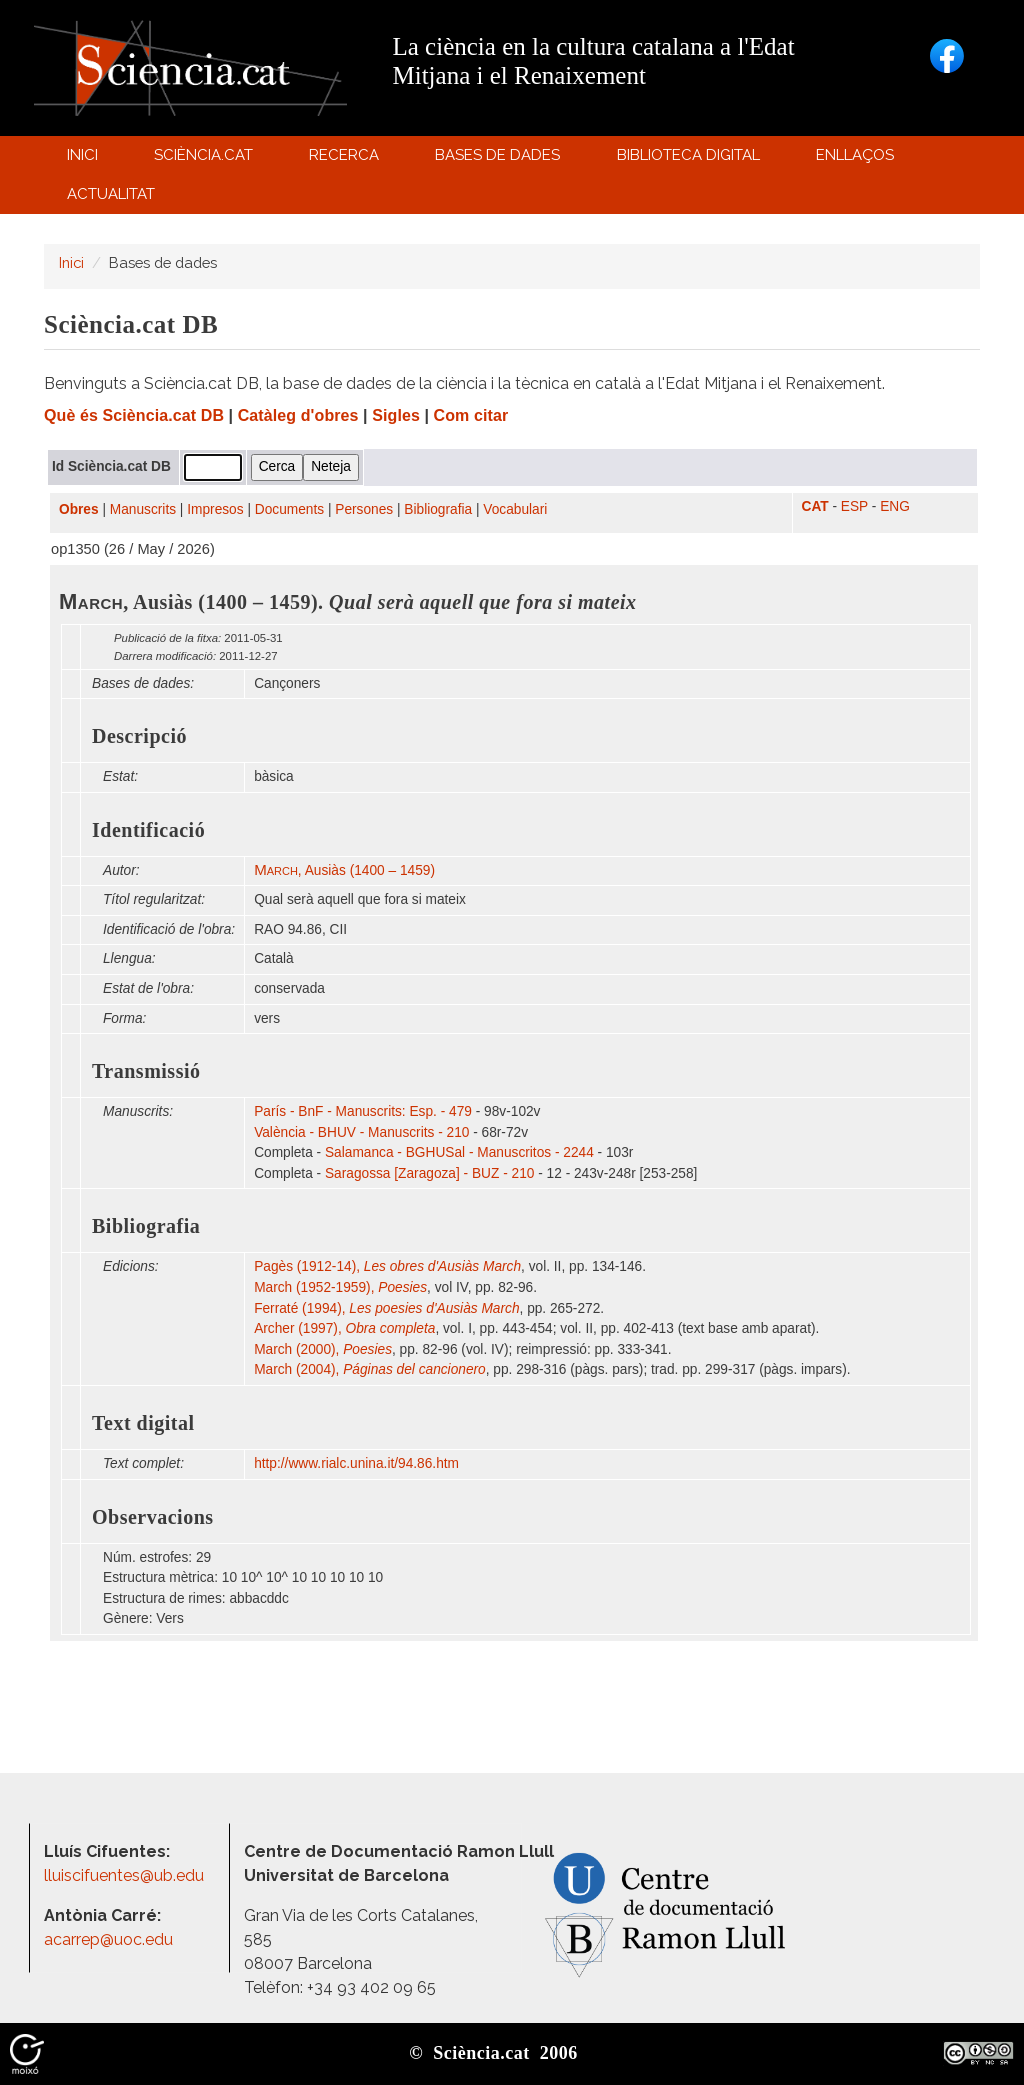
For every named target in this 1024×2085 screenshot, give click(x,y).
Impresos (215, 509)
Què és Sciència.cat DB (134, 415)
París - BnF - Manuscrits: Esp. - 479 (363, 1111)
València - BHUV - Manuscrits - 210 (361, 1132)
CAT (815, 506)
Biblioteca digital (691, 159)
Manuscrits (143, 509)
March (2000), (323, 1349)
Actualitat (113, 198)
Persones (364, 509)
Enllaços (855, 155)
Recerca (347, 159)
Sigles (396, 415)
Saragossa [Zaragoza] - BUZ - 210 (429, 1173)
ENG (895, 506)
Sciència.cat (206, 159)
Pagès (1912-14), (387, 1266)
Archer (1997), (344, 1328)
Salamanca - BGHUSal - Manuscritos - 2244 (459, 1152)
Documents (289, 509)
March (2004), (370, 1369)
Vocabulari (515, 509)
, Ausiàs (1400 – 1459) (344, 870)
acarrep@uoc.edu (108, 1939)
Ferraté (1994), (386, 1308)
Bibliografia (438, 509)
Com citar (471, 415)
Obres (79, 509)
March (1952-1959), (340, 1287)
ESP (854, 506)
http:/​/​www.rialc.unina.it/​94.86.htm (358, 1463)
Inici (82, 155)
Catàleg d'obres (298, 415)
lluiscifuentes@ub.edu (126, 1875)
